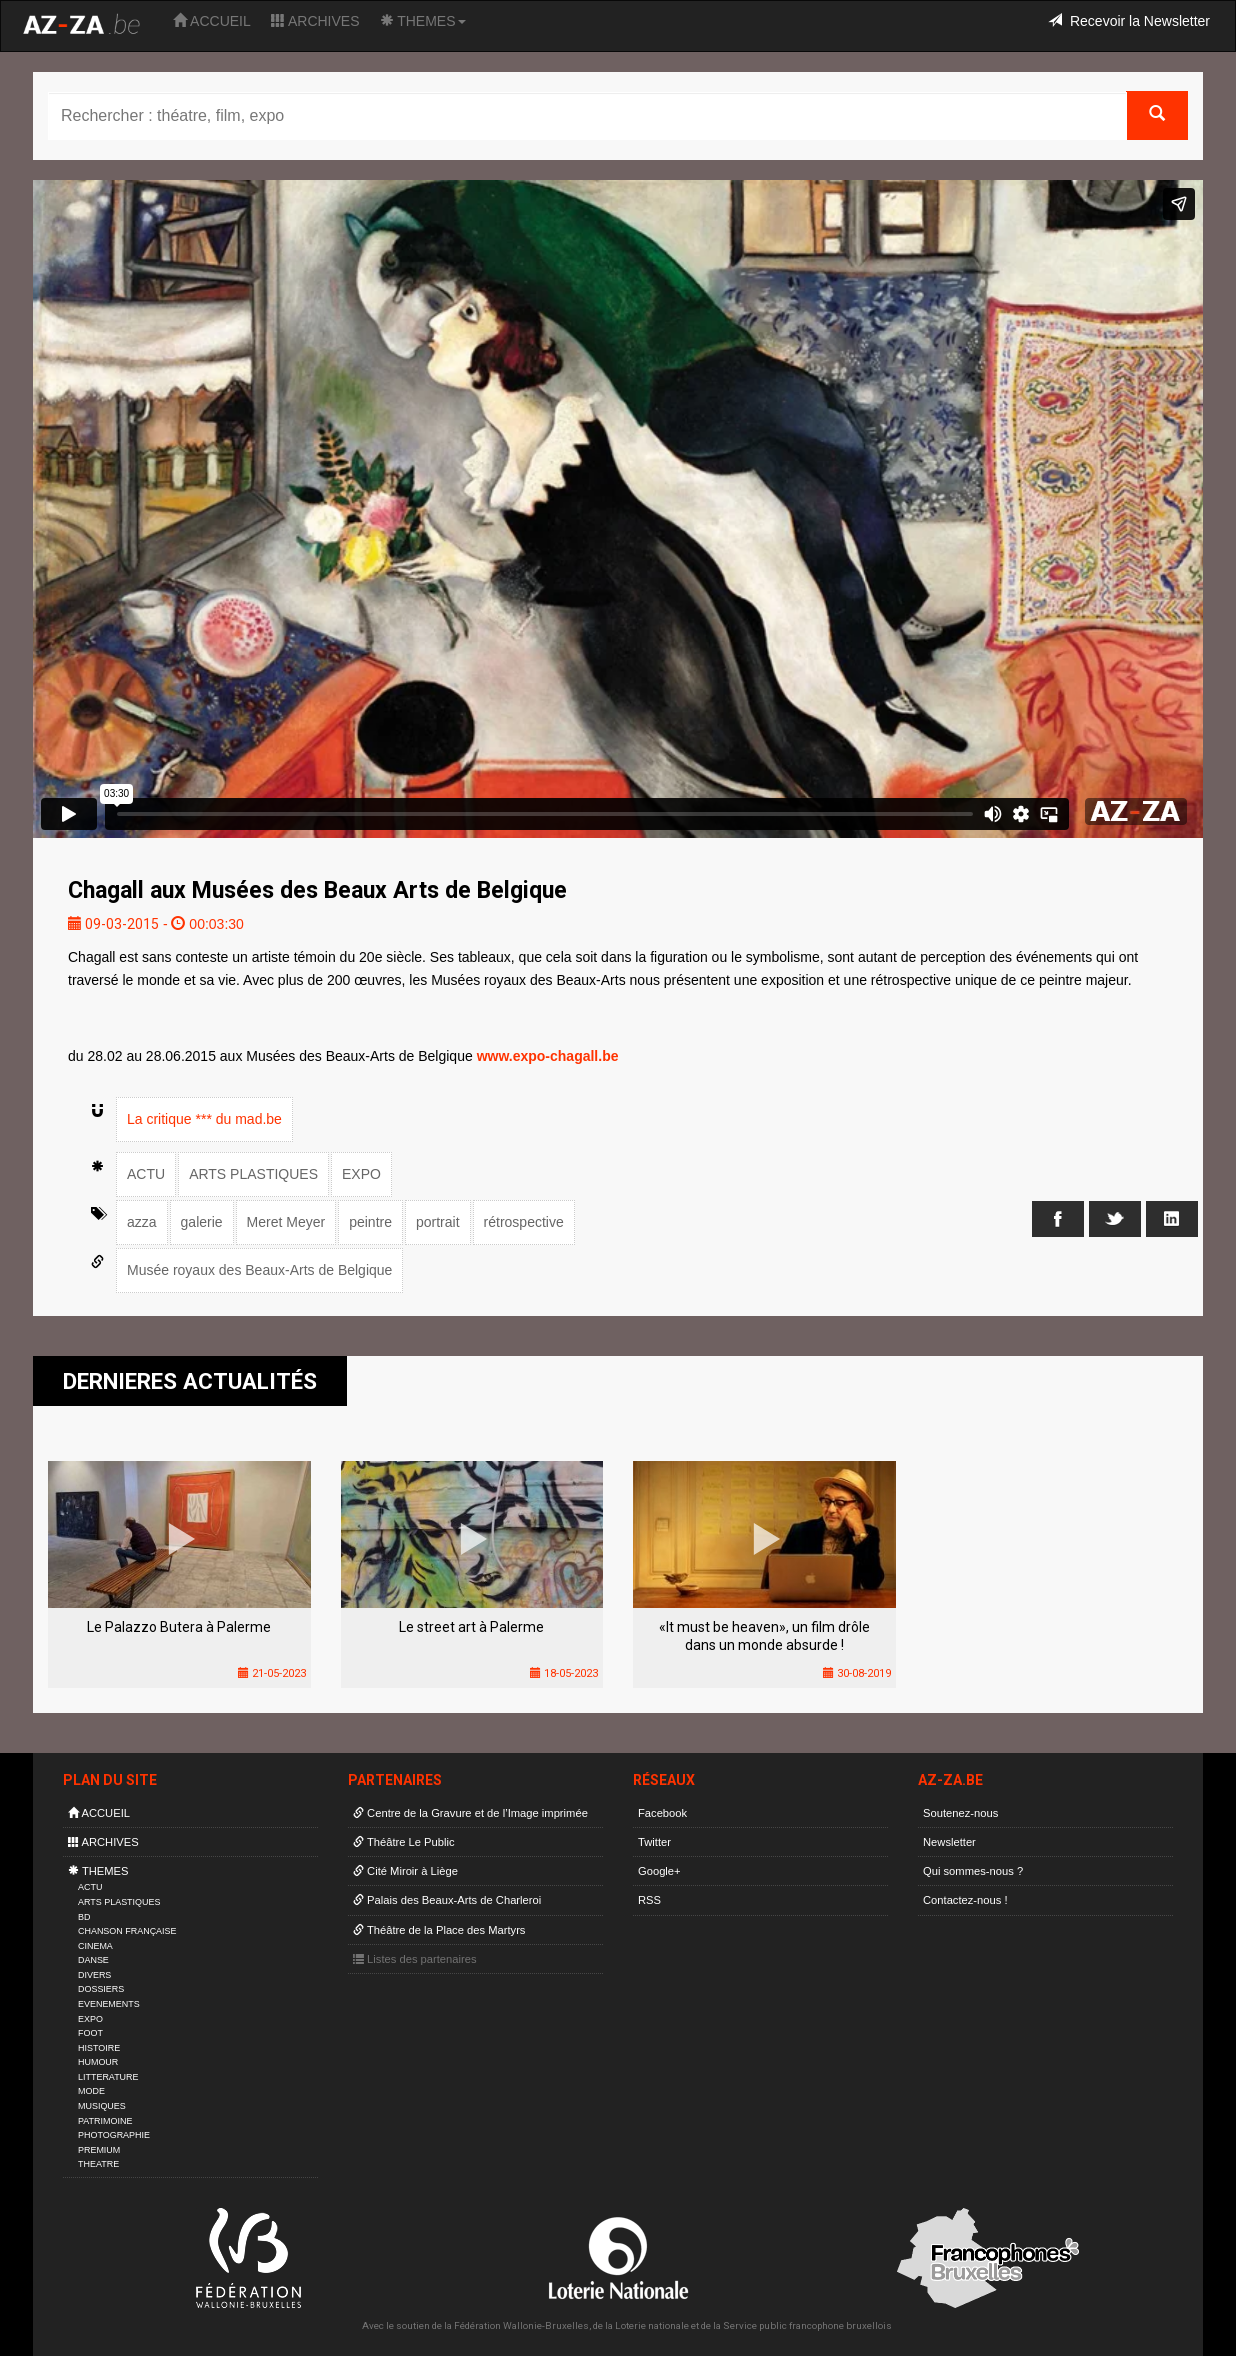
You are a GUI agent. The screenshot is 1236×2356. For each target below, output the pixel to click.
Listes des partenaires (415, 1959)
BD (84, 1917)
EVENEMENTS (109, 2004)
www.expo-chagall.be (548, 1056)
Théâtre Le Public (404, 1842)
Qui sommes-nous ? (973, 1871)
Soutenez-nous (960, 1813)
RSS (649, 1900)
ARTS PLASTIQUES (253, 1174)
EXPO (361, 1174)
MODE (91, 2091)
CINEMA (95, 1946)
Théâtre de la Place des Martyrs (439, 1930)
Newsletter (949, 1842)
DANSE (93, 1960)
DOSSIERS (101, 1989)
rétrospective (524, 1222)
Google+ (659, 1871)
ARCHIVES (315, 21)
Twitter (654, 1842)
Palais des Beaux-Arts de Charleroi (447, 1900)
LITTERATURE (108, 2077)
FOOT (90, 2033)
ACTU (146, 1174)
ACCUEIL (212, 21)
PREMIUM (99, 2150)
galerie (202, 1222)
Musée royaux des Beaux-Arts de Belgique (259, 1270)
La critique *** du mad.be (204, 1119)
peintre (370, 1222)
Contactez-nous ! (965, 1900)
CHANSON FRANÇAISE (127, 1931)
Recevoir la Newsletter (1129, 21)
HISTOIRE (99, 2048)
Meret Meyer (286, 1222)
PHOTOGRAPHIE (114, 2135)
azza (142, 1222)
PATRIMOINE (105, 2121)
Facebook (662, 1813)
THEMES (423, 21)
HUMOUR (98, 2062)
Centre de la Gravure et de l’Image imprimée (470, 1813)
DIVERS (94, 1975)
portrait (438, 1222)
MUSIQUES (102, 2106)
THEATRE (98, 2164)
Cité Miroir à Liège (405, 1871)
